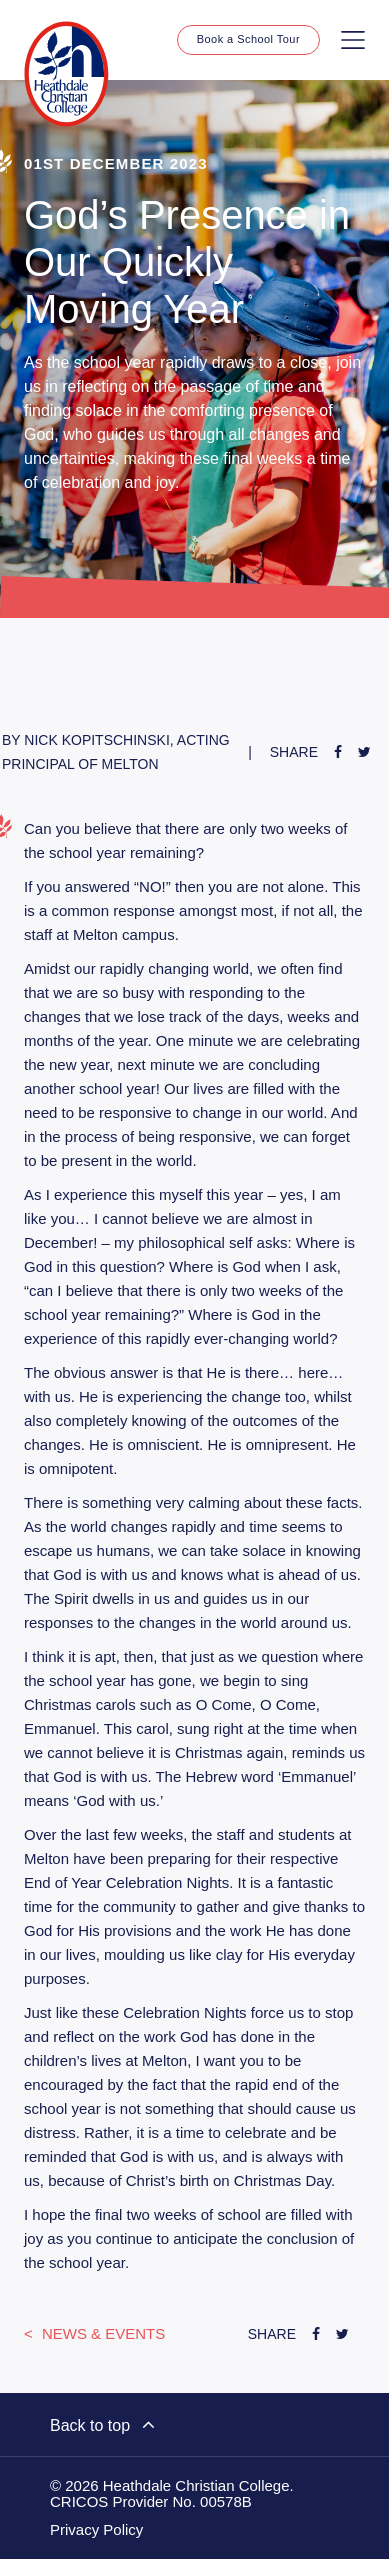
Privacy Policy (96, 2530)
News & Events (102, 2333)
